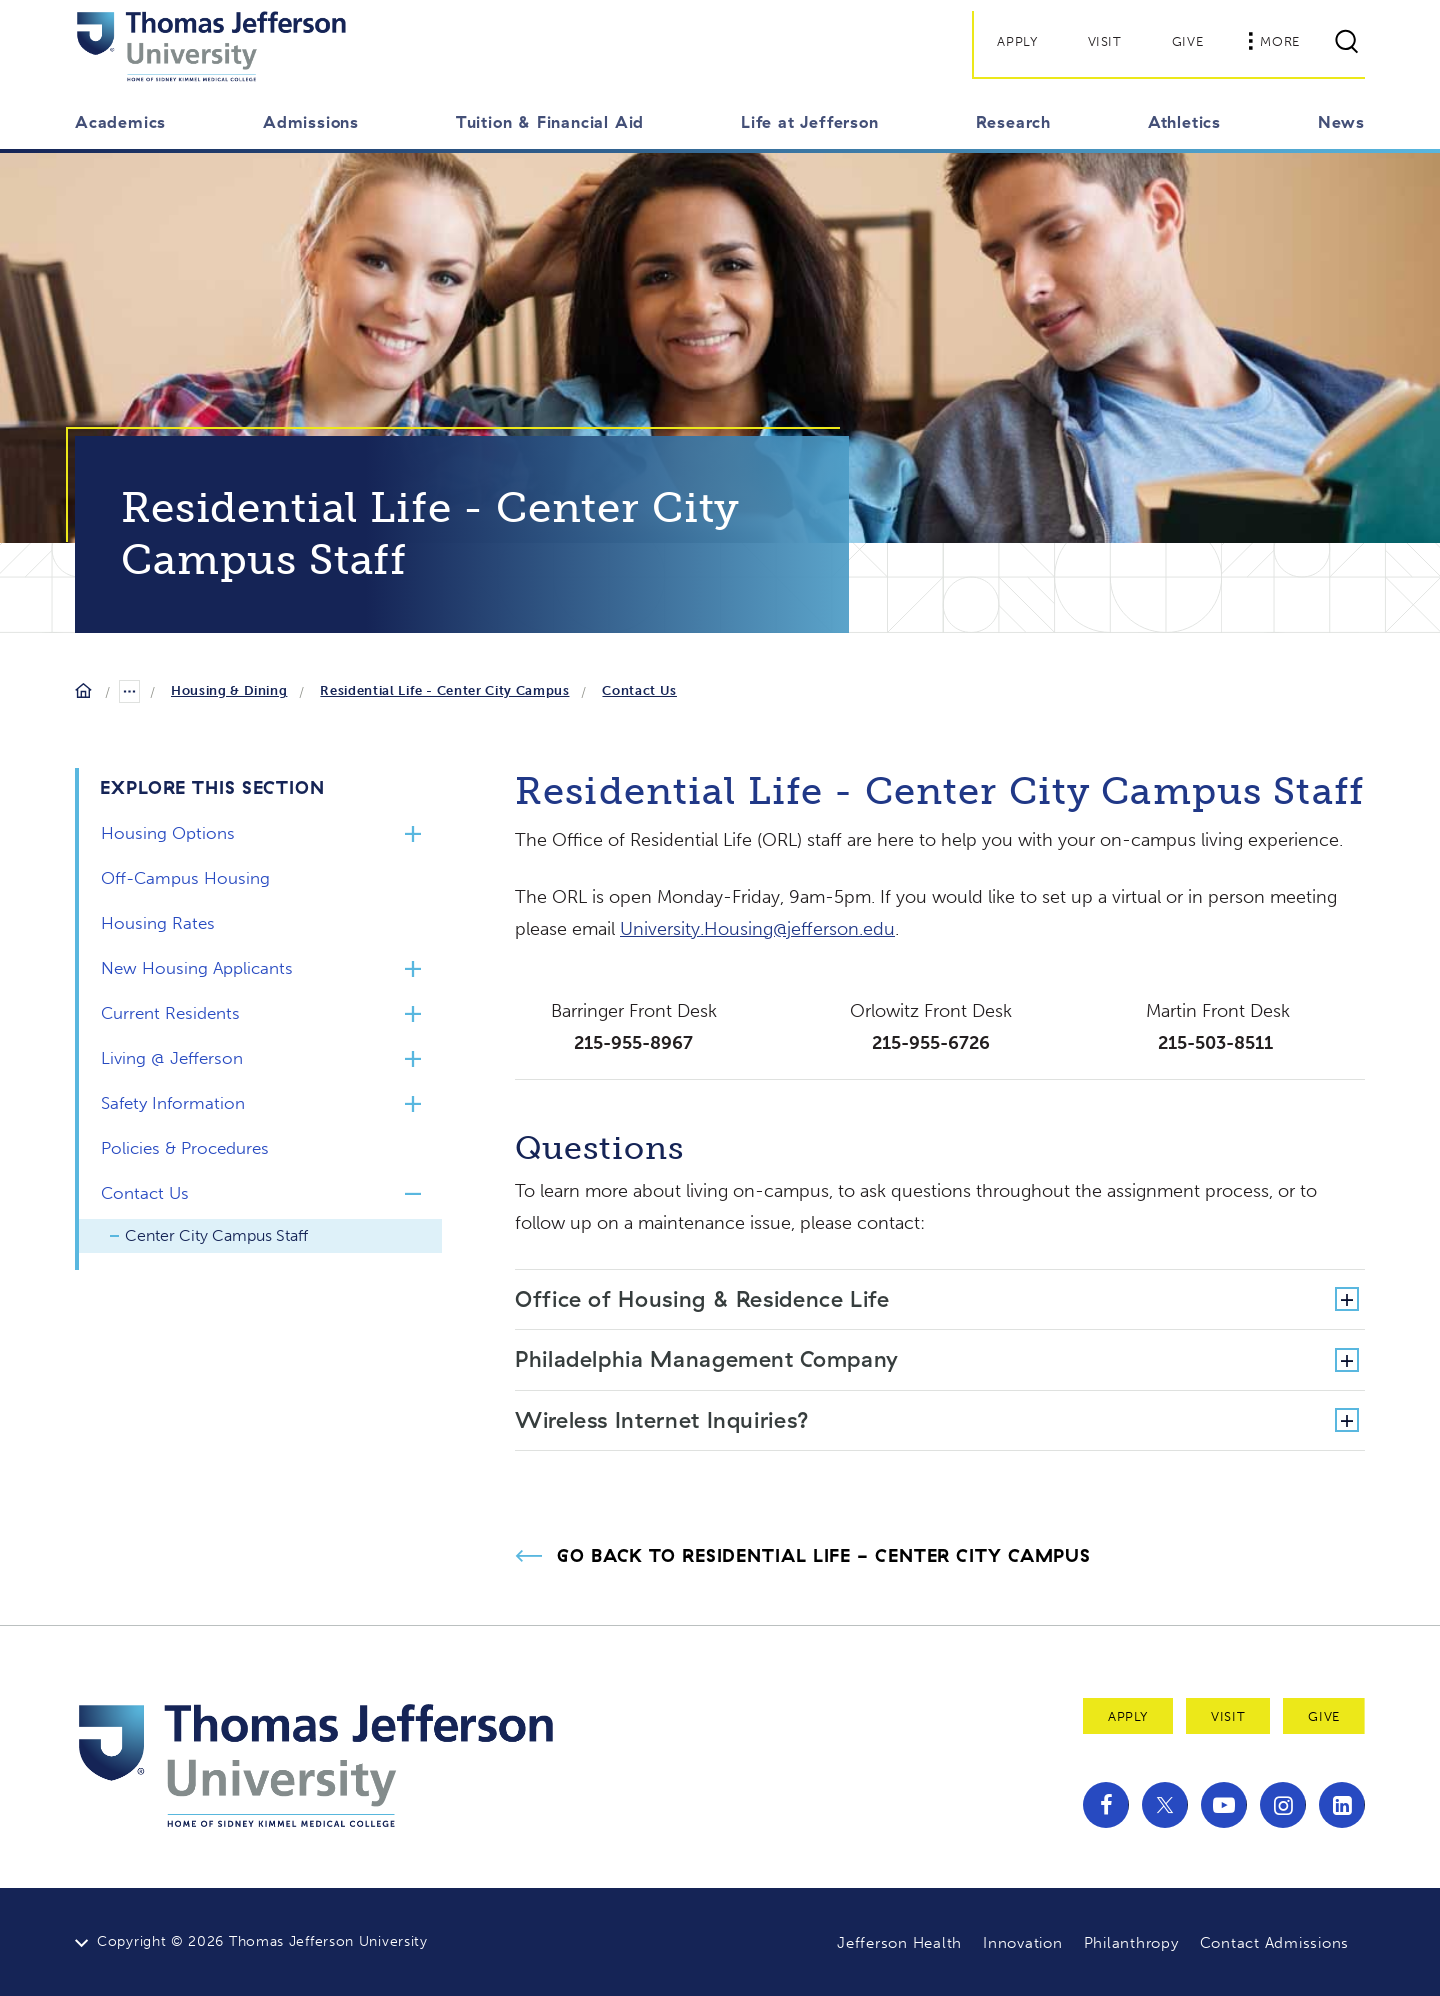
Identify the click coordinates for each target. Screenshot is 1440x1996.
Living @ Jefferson (172, 1058)
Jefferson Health (899, 1943)
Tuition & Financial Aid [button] (550, 122)
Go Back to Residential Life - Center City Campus (824, 1556)
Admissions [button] (311, 122)
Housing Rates (158, 923)
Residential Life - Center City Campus (444, 690)
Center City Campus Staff (216, 1235)
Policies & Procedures (185, 1148)
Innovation (1023, 1943)
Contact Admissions (1275, 1943)
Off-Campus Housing (185, 878)
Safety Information (173, 1103)
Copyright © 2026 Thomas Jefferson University (262, 1941)
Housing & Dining (229, 690)
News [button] (1341, 122)
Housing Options (168, 833)
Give (1188, 41)
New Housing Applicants (197, 968)
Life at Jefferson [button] (810, 122)
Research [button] (1013, 122)
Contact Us (639, 690)
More (1274, 41)
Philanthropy (1131, 1943)
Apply (1017, 41)
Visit (1105, 41)
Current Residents (170, 1013)
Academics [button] (120, 122)
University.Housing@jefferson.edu (757, 929)
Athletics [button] (1184, 122)
